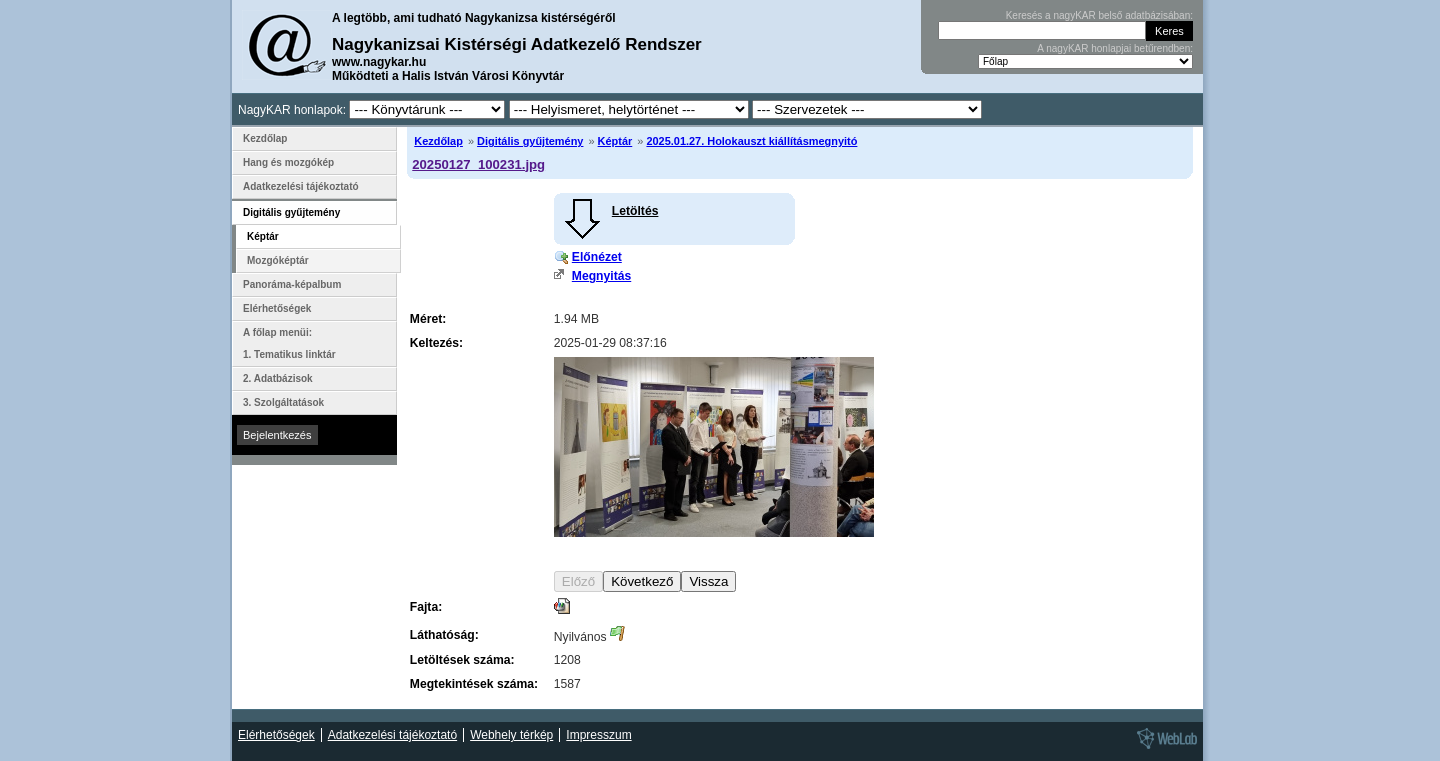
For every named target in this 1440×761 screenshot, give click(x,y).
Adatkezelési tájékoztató (301, 186)
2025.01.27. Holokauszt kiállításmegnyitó (751, 141)
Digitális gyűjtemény (530, 141)
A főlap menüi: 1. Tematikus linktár (289, 343)
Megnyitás (601, 276)
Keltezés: (436, 343)
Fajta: (426, 607)
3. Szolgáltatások (283, 402)
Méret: (428, 319)
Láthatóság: (444, 635)
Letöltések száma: (462, 660)
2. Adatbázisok (278, 378)
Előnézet (597, 257)
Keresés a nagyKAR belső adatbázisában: (1099, 15)
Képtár (615, 141)
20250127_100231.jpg (478, 164)
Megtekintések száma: (474, 684)
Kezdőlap (438, 141)
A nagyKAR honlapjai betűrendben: (1115, 48)
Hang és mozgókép (288, 162)
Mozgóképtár (278, 260)
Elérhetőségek (277, 308)
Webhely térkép (511, 735)
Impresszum (598, 735)
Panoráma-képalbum (292, 284)
